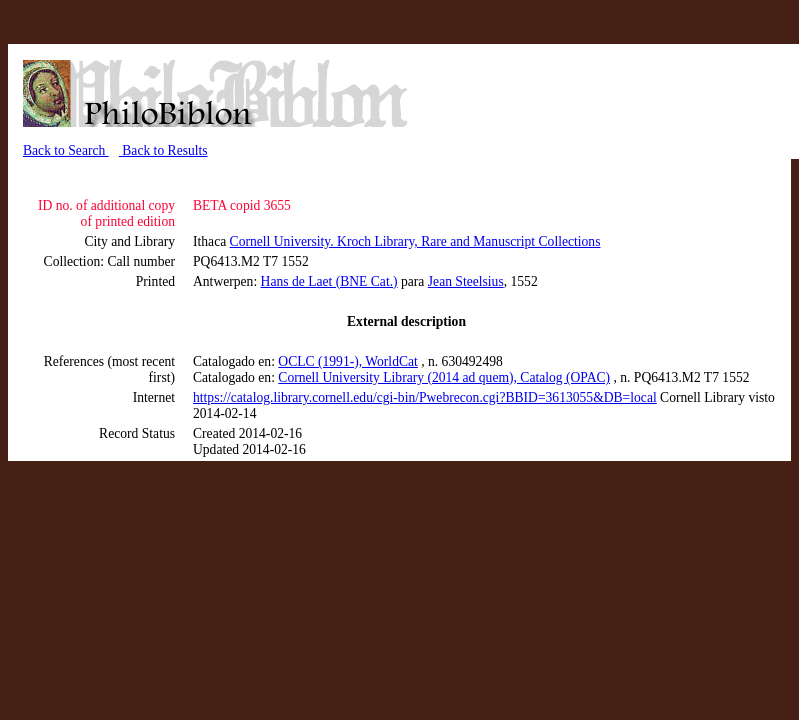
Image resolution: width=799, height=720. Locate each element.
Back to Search (66, 150)
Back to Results (163, 150)
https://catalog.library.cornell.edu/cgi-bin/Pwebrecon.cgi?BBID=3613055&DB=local (425, 397)
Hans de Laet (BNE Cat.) (329, 281)
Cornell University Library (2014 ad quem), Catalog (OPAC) (444, 377)
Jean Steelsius (466, 281)
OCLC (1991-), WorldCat (348, 361)
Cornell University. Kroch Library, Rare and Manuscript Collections (415, 241)
